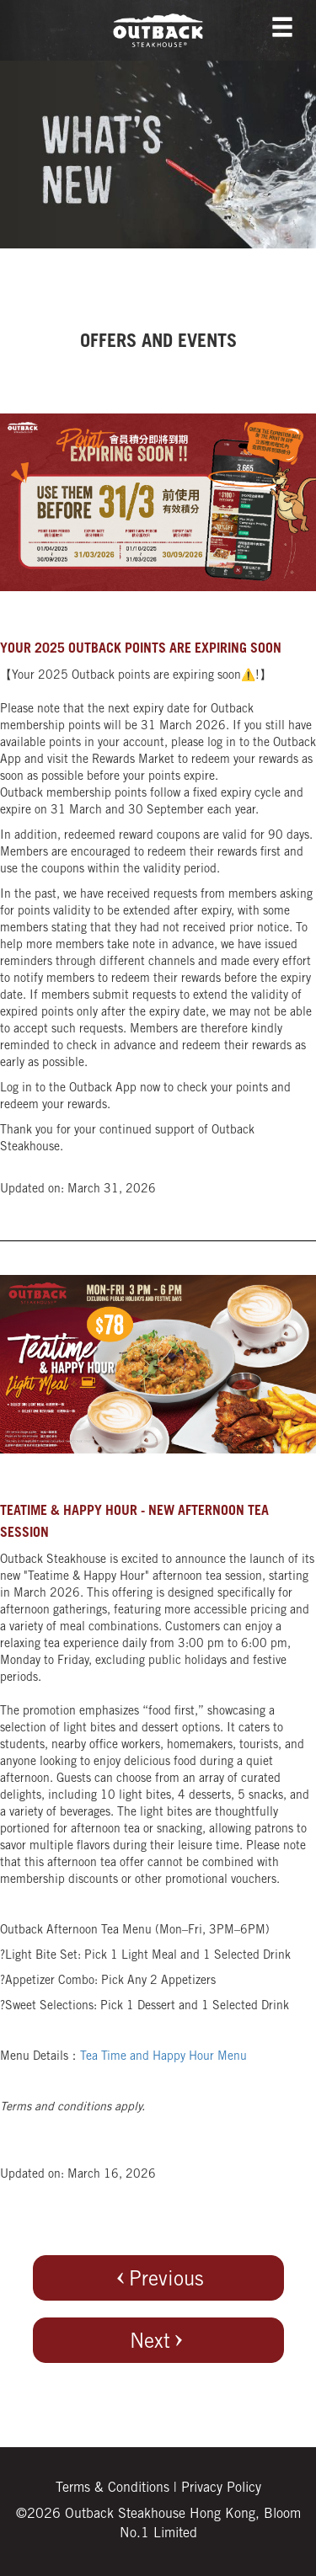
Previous (158, 2278)
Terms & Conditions (112, 2488)
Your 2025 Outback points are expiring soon (140, 649)
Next (158, 2341)
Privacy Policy (221, 2488)
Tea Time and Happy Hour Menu (163, 2057)
